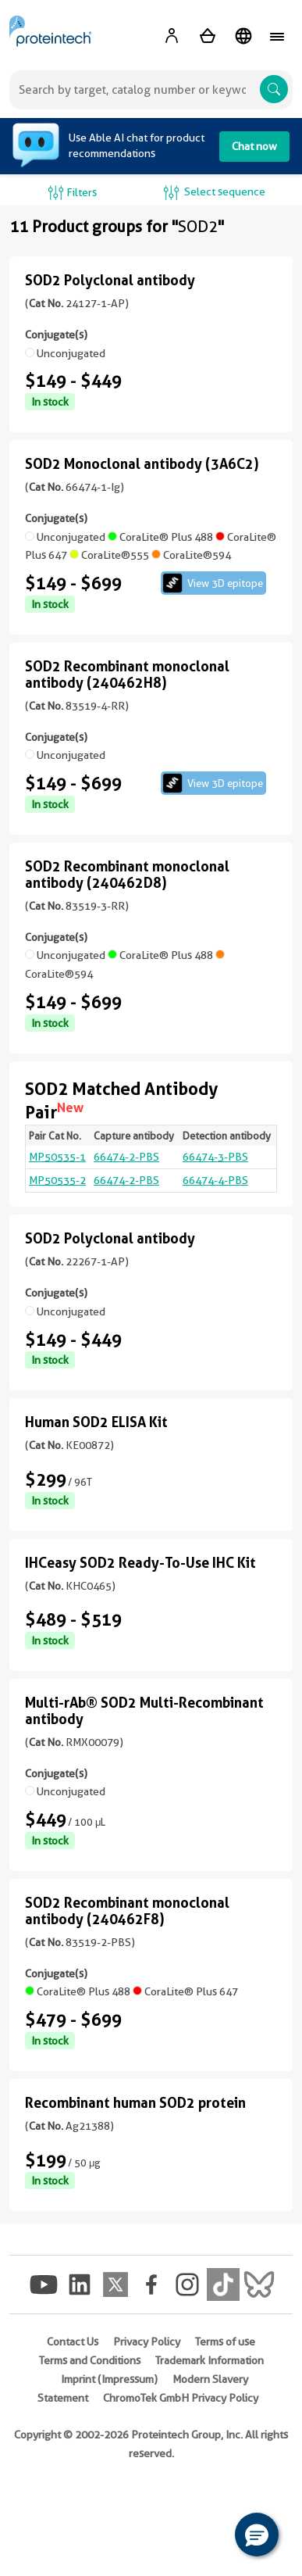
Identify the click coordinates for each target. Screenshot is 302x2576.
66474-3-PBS (215, 1156)
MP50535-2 (57, 1180)
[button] (257, 2534)
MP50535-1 (57, 1156)
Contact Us (72, 2341)
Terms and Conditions (89, 2360)
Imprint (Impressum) (109, 2379)
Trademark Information (209, 2360)
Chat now (254, 146)
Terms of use (225, 2341)
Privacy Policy (146, 2341)
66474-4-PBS (215, 1180)
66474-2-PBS (126, 1156)
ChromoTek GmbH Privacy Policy (180, 2398)
